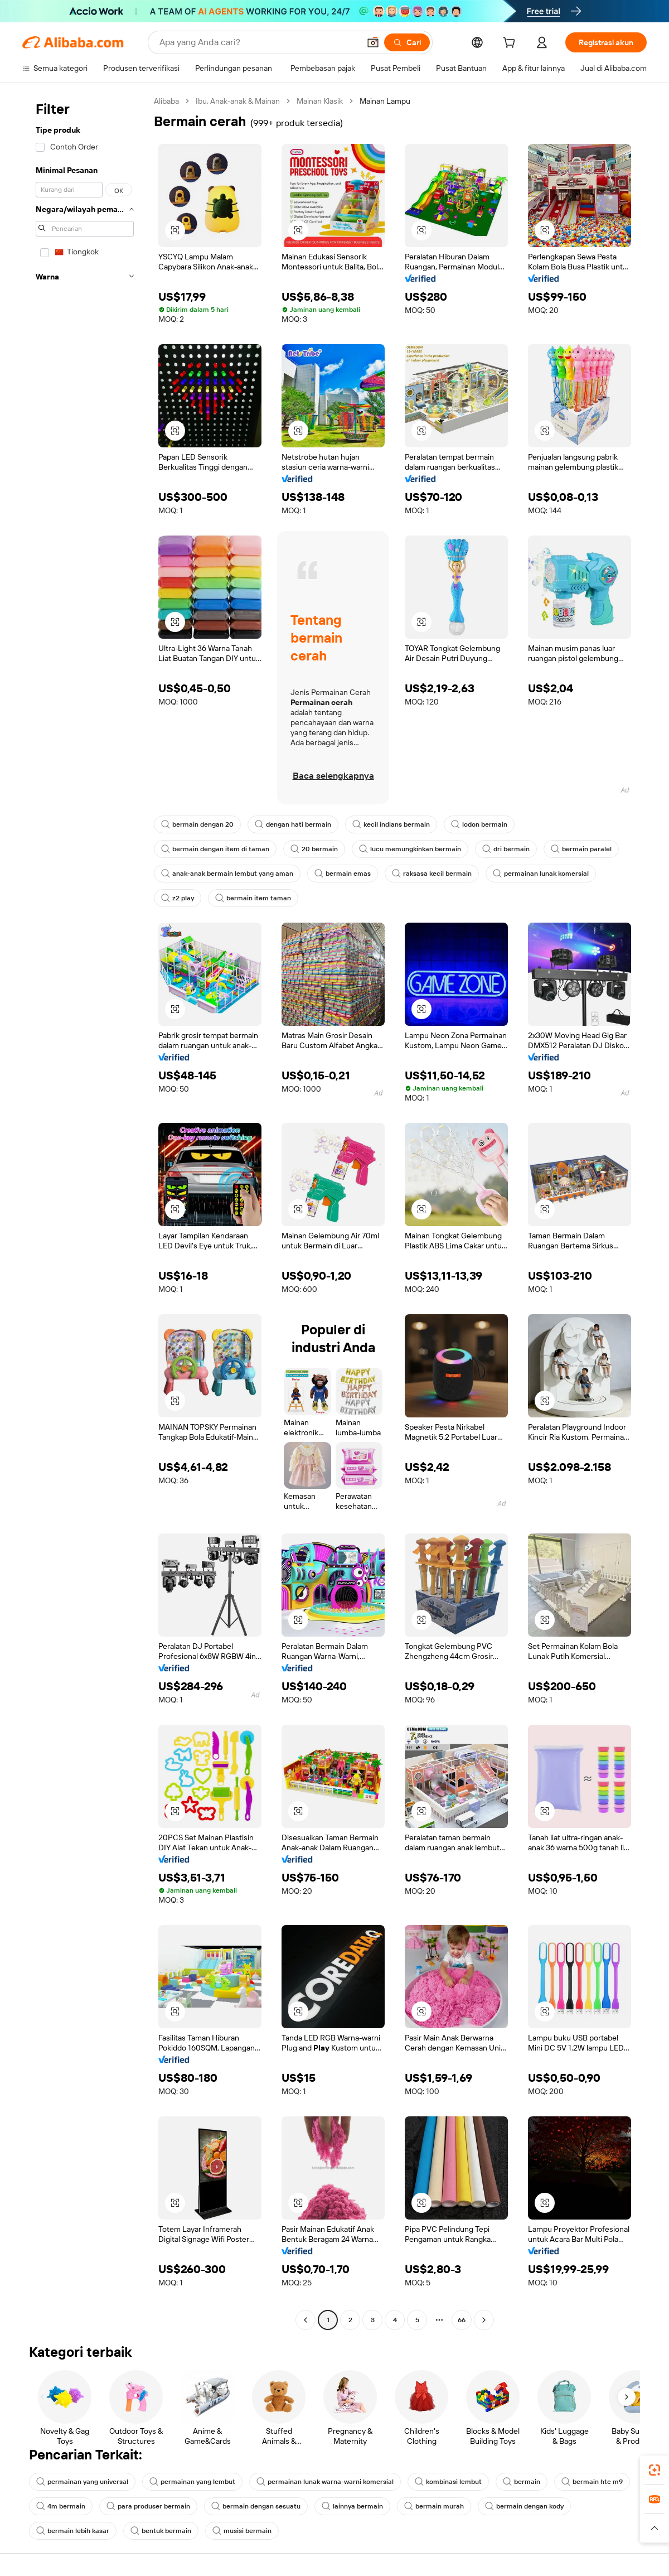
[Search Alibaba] (258, 42)
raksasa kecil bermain (432, 873)
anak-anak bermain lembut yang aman (227, 873)
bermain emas (342, 873)
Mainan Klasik (320, 101)
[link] (654, 2470)
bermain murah (434, 2506)
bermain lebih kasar (72, 2530)
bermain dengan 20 (197, 824)
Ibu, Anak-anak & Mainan (238, 101)
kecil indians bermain (391, 824)
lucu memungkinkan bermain (410, 849)
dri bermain (506, 849)
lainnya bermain (352, 2506)
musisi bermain (242, 2530)
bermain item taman (253, 898)
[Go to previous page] (305, 2320)
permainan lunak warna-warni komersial (325, 2481)
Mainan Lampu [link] (385, 101)
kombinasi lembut (448, 2481)
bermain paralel (581, 849)
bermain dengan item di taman (215, 849)
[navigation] (84, 1211)
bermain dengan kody (524, 2506)
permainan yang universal (82, 2481)
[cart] (511, 44)
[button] (373, 42)
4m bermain (60, 2506)
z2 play (177, 898)
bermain (521, 2481)
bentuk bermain (160, 2530)
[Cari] (407, 42)
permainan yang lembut (192, 2481)
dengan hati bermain (293, 824)
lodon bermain (479, 824)
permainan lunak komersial (541, 873)
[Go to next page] (484, 2320)
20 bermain (314, 849)
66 (462, 2320)
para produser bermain (148, 2506)
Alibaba (166, 101)
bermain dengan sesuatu (255, 2506)
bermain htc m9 (592, 2481)
